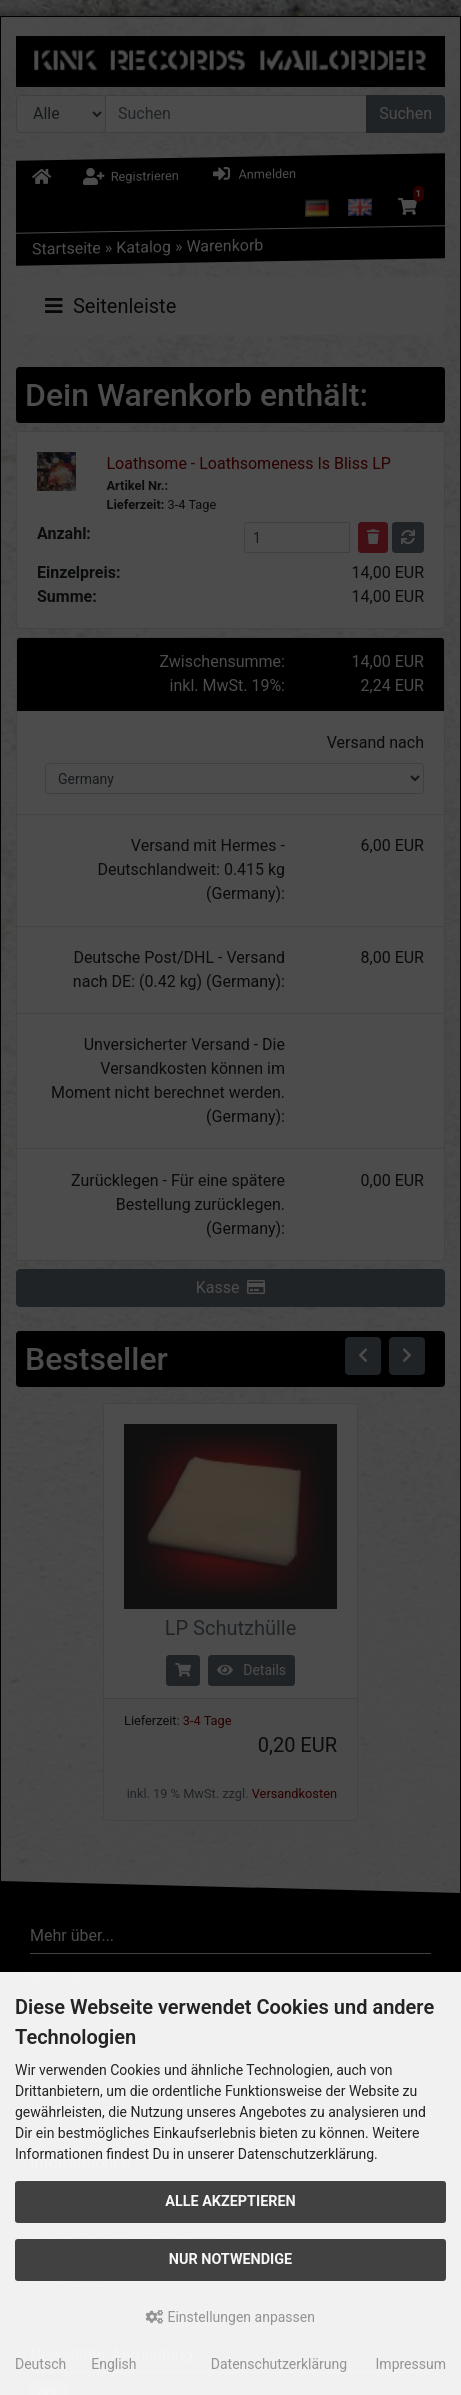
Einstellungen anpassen (230, 2317)
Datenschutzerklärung (279, 2364)
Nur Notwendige (230, 2259)
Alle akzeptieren (230, 2201)
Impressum (411, 2364)
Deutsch (40, 2364)
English (113, 2364)
